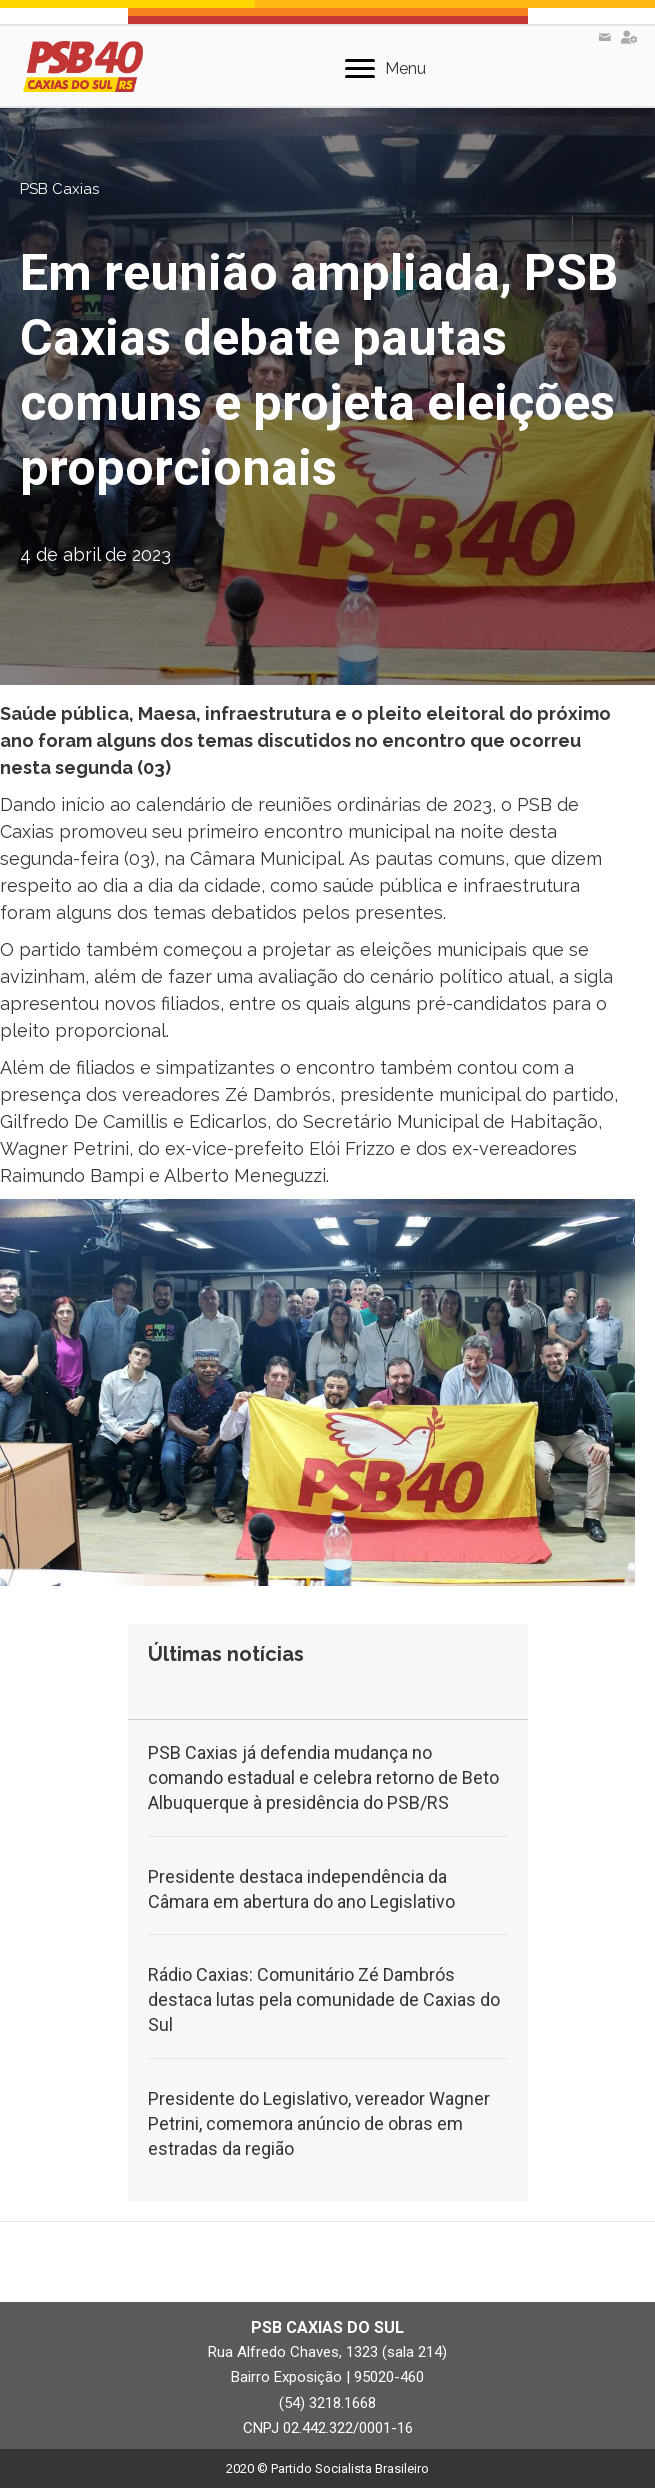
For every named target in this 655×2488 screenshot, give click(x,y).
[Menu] (385, 69)
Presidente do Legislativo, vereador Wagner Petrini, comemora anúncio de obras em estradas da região (319, 2123)
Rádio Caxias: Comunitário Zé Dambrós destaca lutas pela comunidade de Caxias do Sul (324, 1999)
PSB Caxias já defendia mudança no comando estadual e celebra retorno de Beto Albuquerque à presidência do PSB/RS (323, 1777)
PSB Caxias (59, 189)
